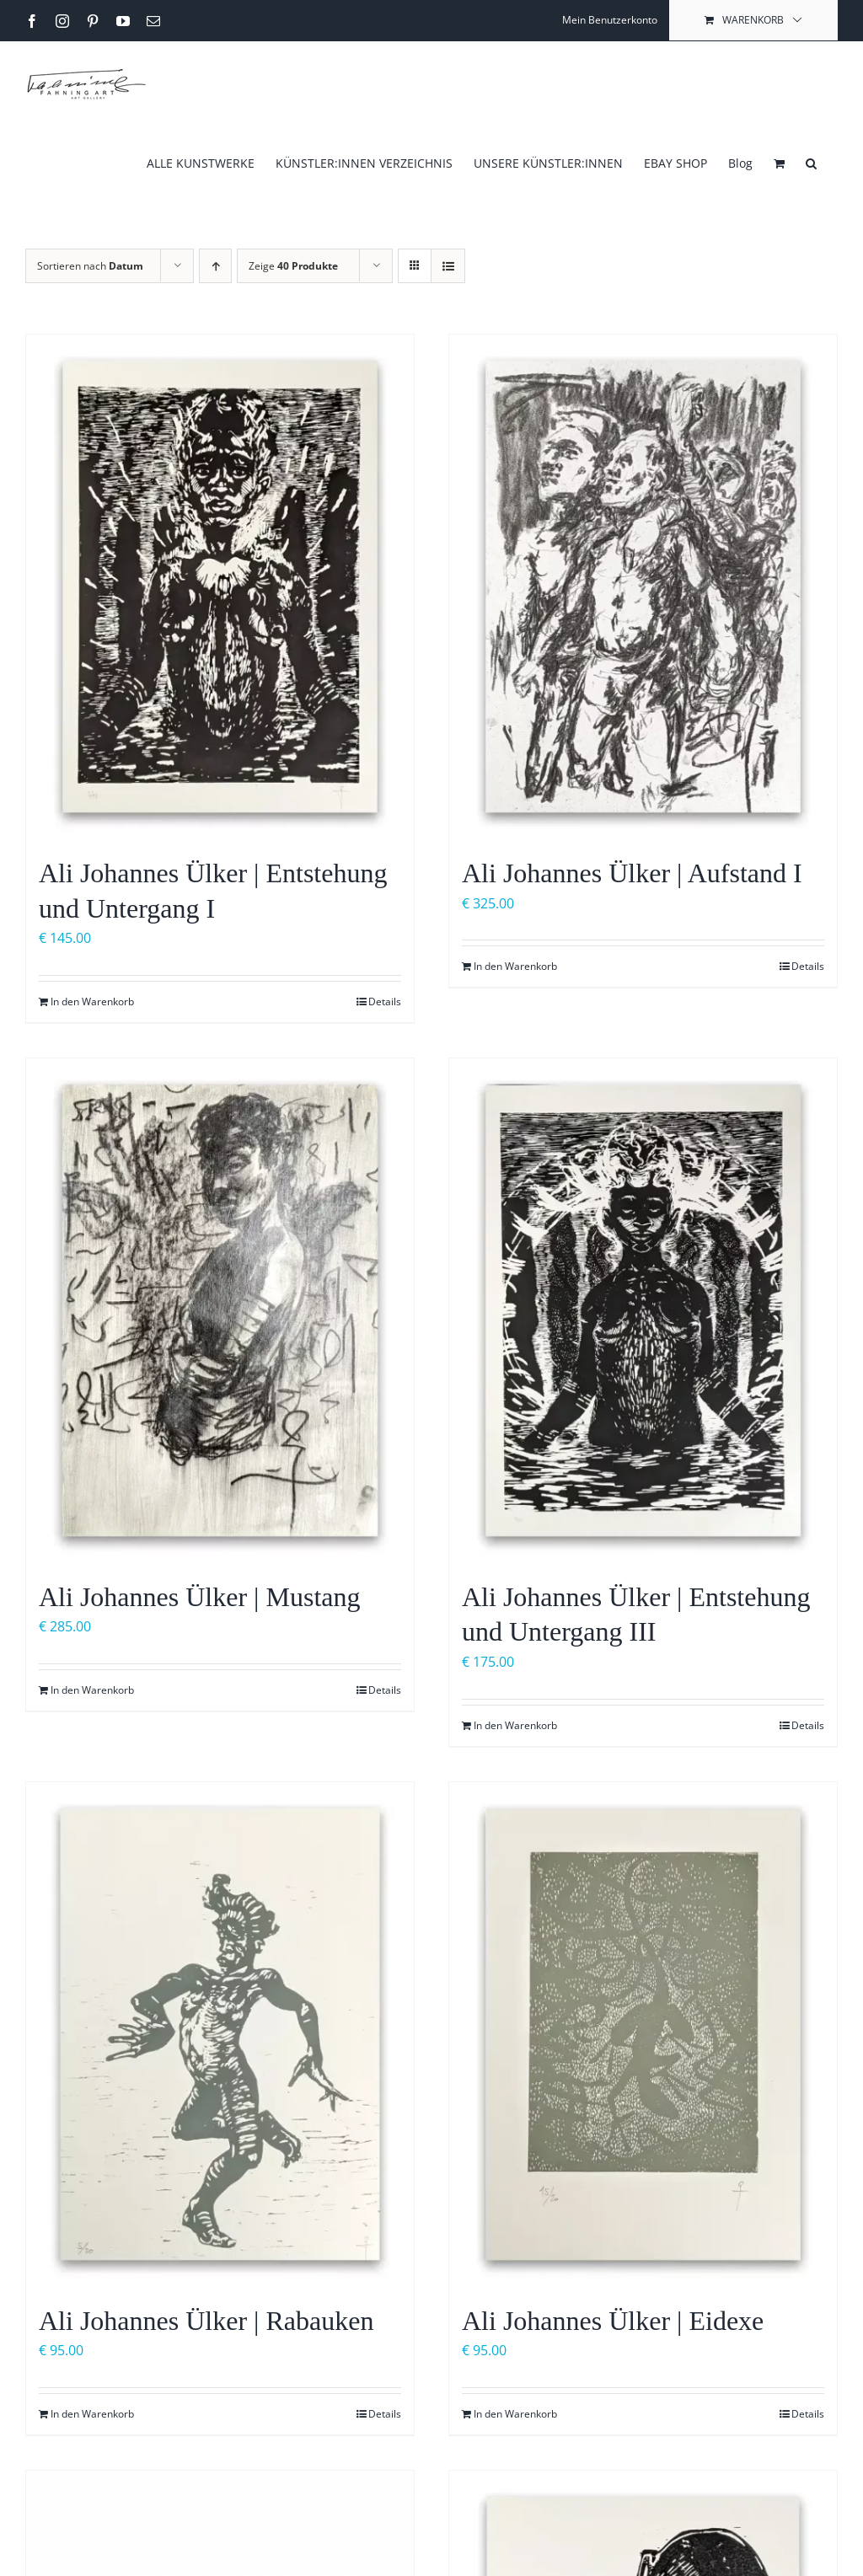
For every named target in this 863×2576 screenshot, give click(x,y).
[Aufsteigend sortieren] (215, 266)
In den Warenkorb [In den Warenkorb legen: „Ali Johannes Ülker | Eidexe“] (515, 2414)
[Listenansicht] (448, 265)
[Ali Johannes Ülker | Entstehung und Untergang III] (643, 1310)
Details (384, 1001)
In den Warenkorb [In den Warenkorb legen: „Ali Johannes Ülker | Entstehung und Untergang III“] (515, 1725)
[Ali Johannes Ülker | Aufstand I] (643, 587)
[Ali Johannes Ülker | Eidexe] (643, 2034)
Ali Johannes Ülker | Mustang (199, 1597)
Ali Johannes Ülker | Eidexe (613, 2321)
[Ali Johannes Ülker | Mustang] (220, 1310)
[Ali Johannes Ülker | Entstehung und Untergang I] (220, 587)
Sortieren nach (90, 266)
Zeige (293, 266)
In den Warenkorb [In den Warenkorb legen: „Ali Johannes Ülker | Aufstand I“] (515, 966)
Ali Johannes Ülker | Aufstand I (632, 873)
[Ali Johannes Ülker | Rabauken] (220, 2034)
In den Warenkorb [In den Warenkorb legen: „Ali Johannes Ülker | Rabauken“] (92, 2414)
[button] (811, 161)
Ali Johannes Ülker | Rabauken (206, 2321)
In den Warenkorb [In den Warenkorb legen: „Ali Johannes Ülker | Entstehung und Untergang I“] (92, 1001)
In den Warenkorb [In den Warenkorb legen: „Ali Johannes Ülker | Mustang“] (92, 1690)
